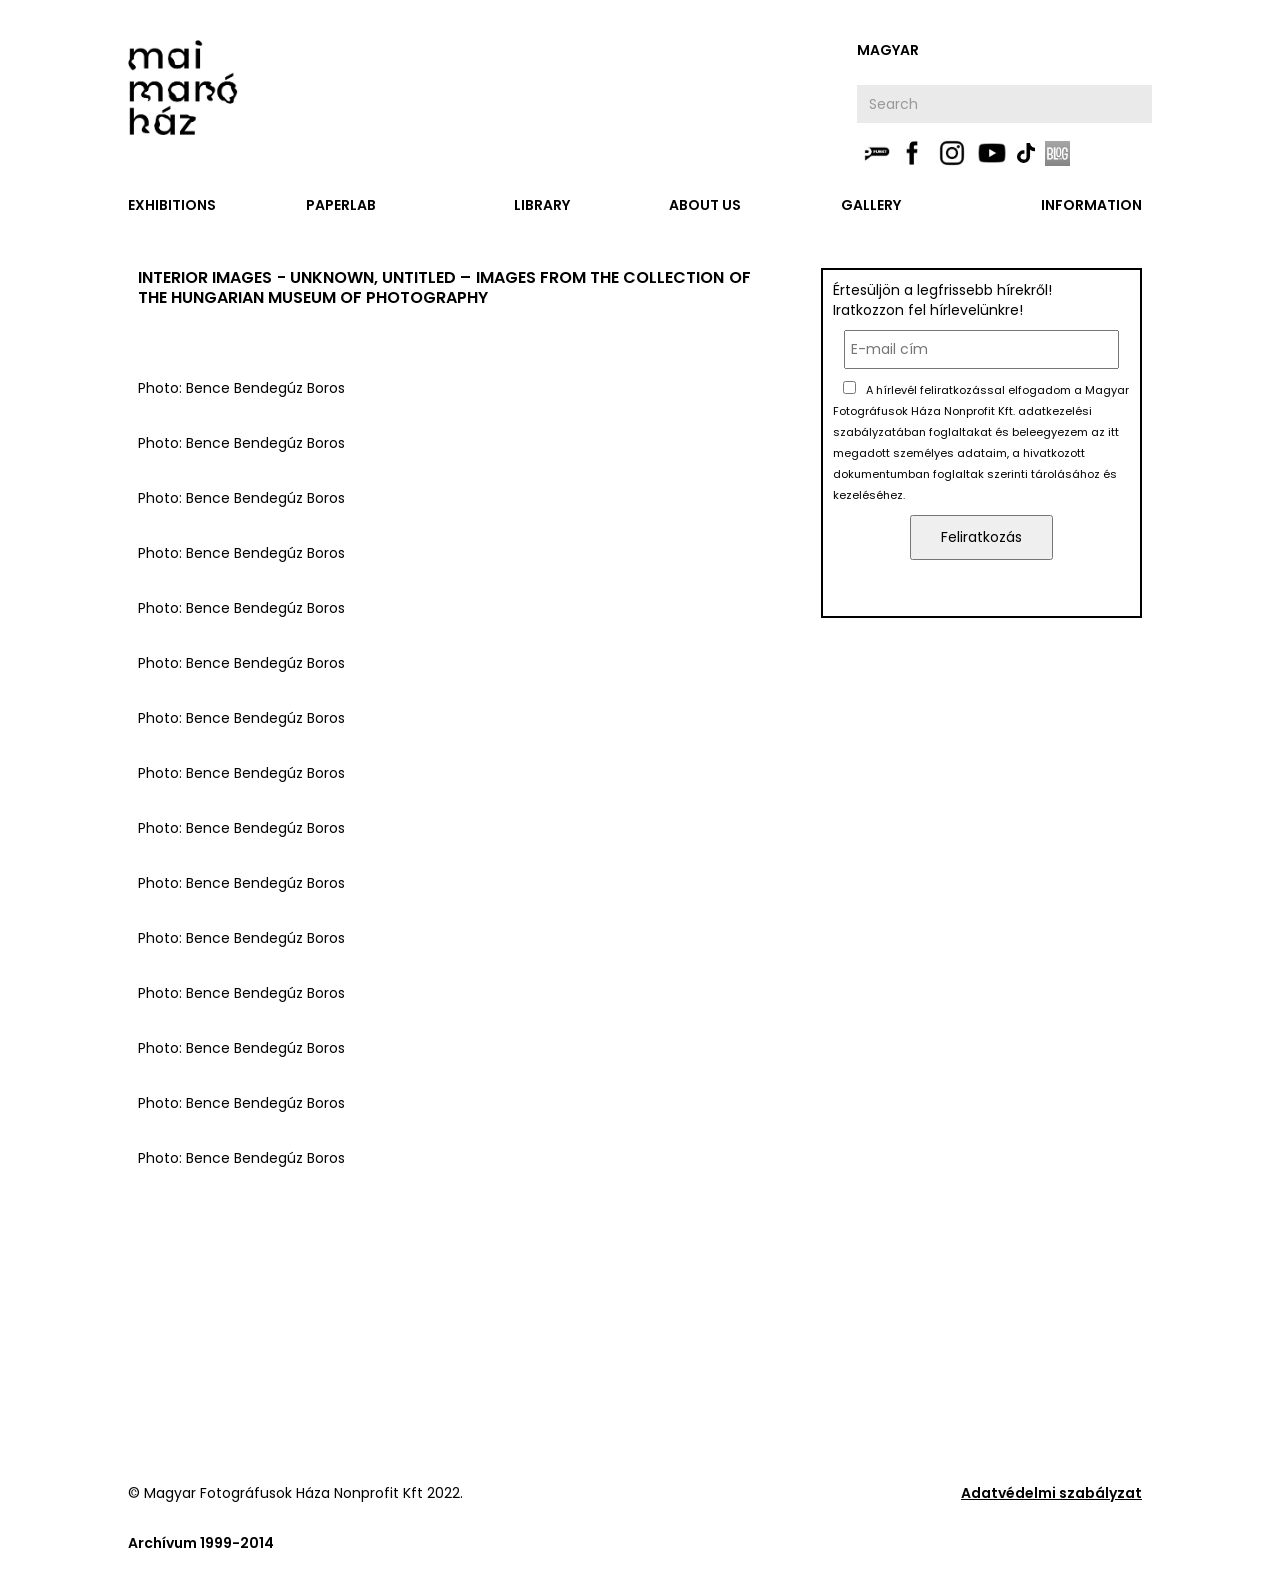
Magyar (888, 50)
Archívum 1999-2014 (201, 1543)
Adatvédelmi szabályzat (1051, 1493)
